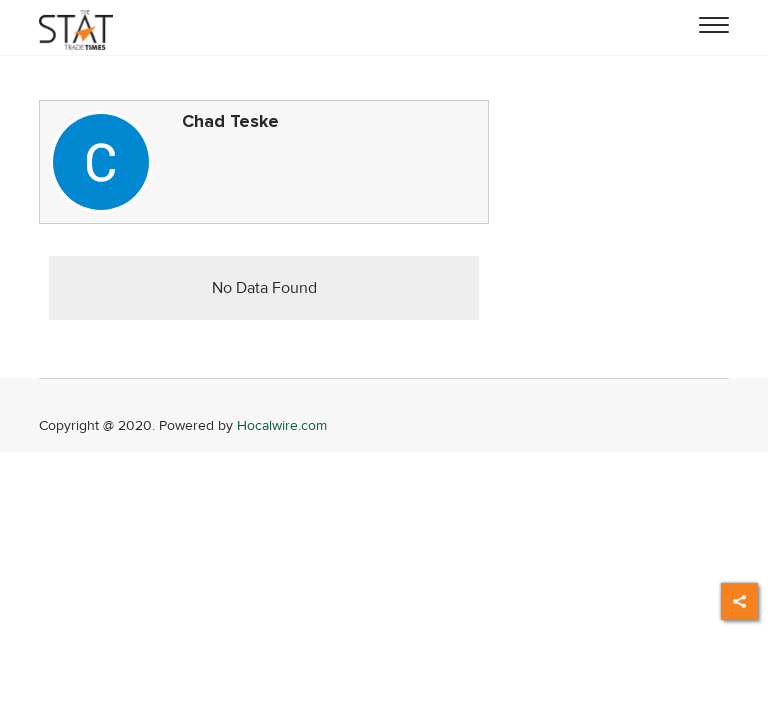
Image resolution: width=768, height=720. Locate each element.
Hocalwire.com (282, 425)
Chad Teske (230, 121)
